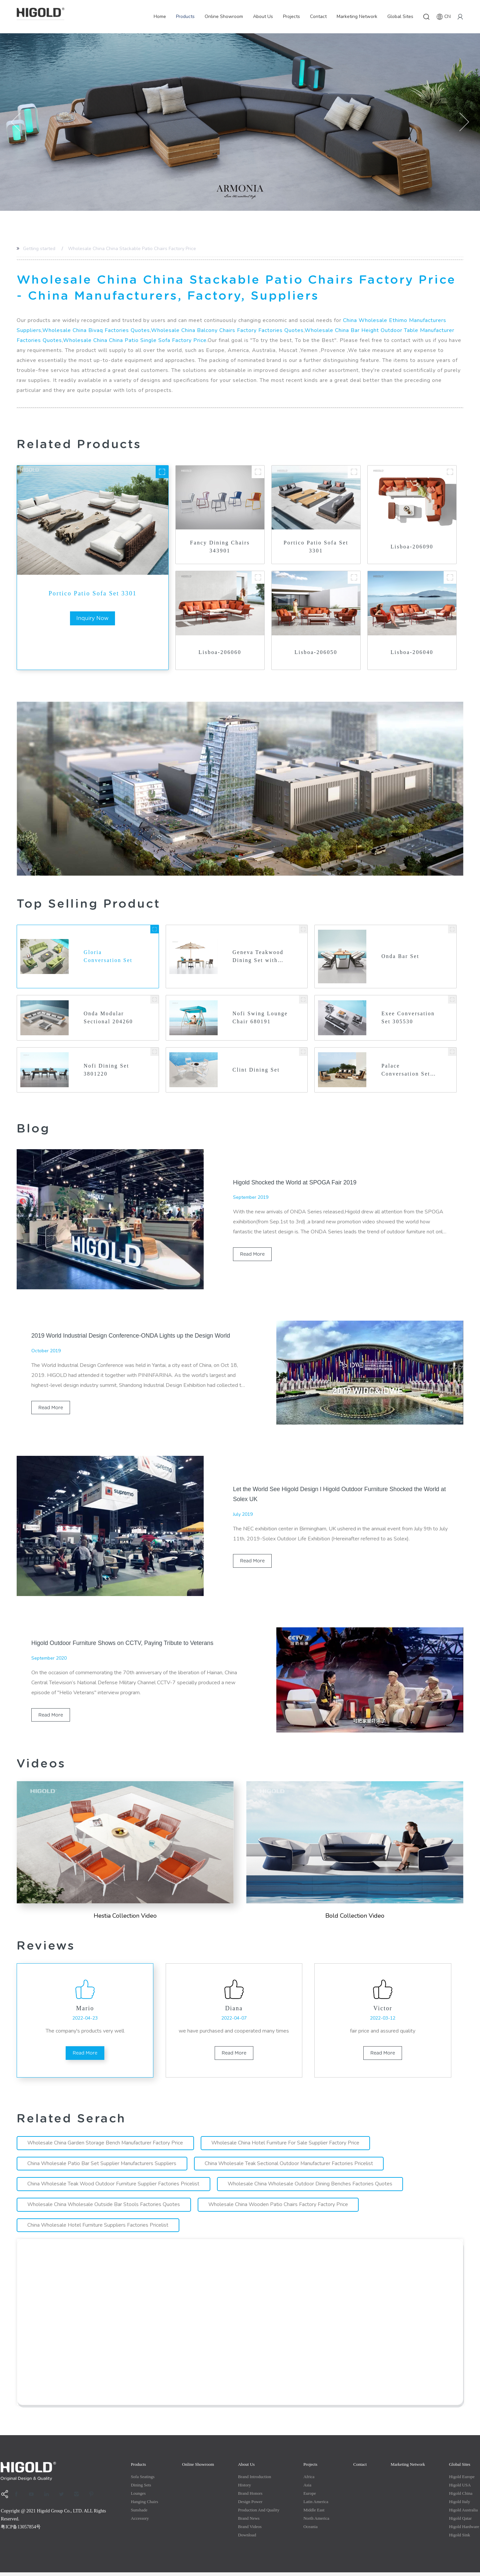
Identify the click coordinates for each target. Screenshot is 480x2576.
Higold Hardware (464, 2530)
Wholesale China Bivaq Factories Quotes (96, 330)
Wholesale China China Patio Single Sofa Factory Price (135, 340)
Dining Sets (141, 2488)
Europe (309, 2496)
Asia (307, 2488)
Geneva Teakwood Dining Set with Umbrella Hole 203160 (258, 957)
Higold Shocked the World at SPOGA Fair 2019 (296, 1182)
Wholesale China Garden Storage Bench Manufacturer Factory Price (106, 2146)
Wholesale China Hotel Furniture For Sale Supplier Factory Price (287, 2146)
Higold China (460, 2496)
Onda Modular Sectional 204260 (109, 1018)
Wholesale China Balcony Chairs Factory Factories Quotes (227, 330)
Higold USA (460, 2488)
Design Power (250, 2505)
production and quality (258, 2513)
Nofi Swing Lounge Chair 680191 (252, 1018)
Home (160, 16)
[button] (16, 122)
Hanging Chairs (144, 2505)
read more (252, 1255)
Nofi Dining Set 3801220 (107, 1070)
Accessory (140, 2521)
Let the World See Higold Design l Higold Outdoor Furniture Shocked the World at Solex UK (338, 1494)
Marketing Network (357, 16)
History (244, 2488)
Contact (318, 16)
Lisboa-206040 (412, 652)
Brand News (249, 2521)
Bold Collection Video (354, 1916)
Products (185, 16)
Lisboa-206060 (220, 652)
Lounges (138, 2496)
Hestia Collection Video (125, 1916)
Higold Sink (459, 2538)
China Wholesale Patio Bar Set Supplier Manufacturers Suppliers (102, 2166)
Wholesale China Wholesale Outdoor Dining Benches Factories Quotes (312, 2187)
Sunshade (139, 2513)
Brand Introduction (254, 2480)
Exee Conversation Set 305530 (408, 1018)
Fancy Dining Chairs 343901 (220, 546)
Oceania (310, 2530)
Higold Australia (463, 2513)
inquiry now (92, 618)
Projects (291, 16)
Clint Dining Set (257, 1070)
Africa (308, 2480)
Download (247, 2538)
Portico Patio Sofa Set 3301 (93, 593)
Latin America (315, 2505)
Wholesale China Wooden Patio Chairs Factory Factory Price (280, 2208)
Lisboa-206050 (316, 652)
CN (444, 16)
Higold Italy (459, 2505)
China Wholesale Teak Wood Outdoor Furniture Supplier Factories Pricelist (114, 2187)
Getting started (39, 248)
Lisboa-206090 (412, 546)
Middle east (313, 2513)
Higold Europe (462, 2480)
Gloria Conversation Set (108, 956)
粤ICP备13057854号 (21, 2530)
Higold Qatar (460, 2521)
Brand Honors (250, 2496)
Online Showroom (224, 16)
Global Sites (400, 16)
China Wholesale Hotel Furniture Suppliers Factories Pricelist (98, 2228)
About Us (263, 16)
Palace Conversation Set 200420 (406, 1071)
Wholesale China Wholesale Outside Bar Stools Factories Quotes (104, 2208)
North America (316, 2521)
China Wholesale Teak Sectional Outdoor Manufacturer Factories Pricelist (290, 2166)
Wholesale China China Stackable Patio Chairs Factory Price (132, 248)
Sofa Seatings (142, 2480)
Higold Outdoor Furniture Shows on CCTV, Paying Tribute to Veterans (124, 1643)
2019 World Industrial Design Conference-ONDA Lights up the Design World (132, 1336)
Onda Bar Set (400, 956)
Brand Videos (250, 2530)
